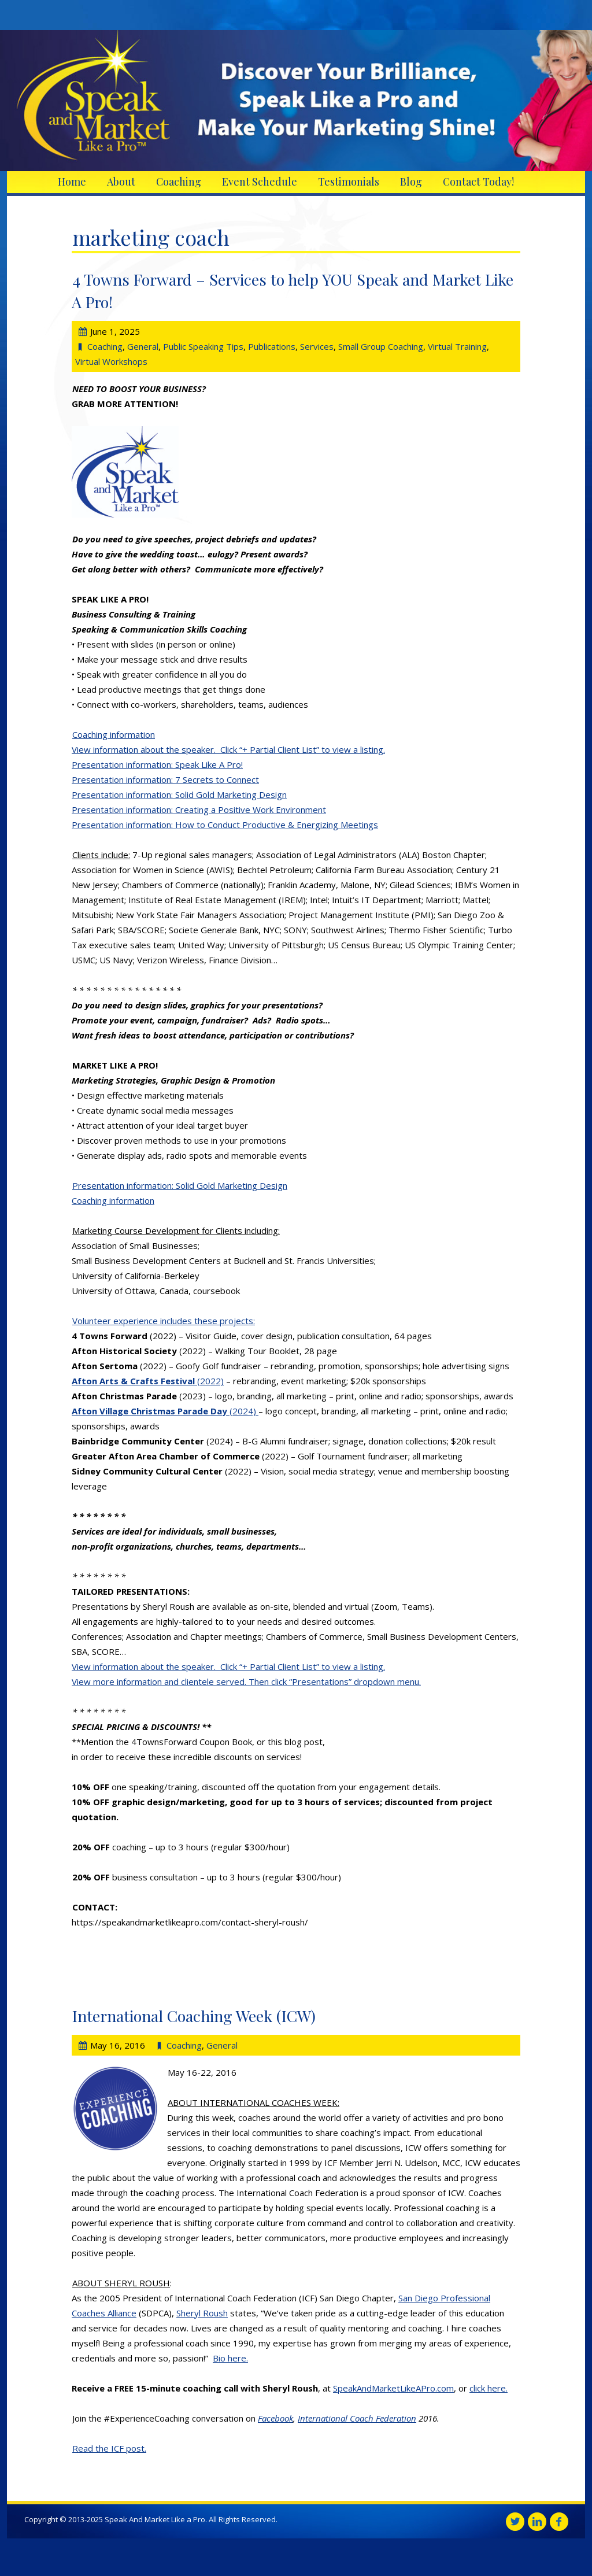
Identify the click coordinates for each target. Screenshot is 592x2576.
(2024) (165, 1411)
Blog (411, 182)
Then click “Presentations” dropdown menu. (335, 1681)
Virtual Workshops (111, 361)
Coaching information (113, 734)
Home (72, 182)
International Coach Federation (357, 2418)
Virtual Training (457, 346)
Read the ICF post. (109, 2448)
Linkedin (537, 2521)
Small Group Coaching (380, 346)
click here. (488, 2388)
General (142, 346)
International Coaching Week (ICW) (194, 2015)
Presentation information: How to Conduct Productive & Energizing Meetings (225, 824)
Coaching (178, 182)
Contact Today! (478, 182)
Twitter (515, 2521)
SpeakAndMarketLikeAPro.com (393, 2388)
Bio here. (230, 2358)
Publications (271, 346)
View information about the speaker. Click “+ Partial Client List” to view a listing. (228, 749)
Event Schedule (259, 182)
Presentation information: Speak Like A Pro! (157, 764)
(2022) (148, 1381)
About (121, 182)
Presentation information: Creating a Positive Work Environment (199, 809)
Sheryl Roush (202, 2313)
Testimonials (348, 182)
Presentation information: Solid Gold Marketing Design (179, 794)
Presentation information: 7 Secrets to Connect (165, 779)
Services (317, 346)
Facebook (275, 2418)
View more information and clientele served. (160, 1681)
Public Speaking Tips (203, 346)
